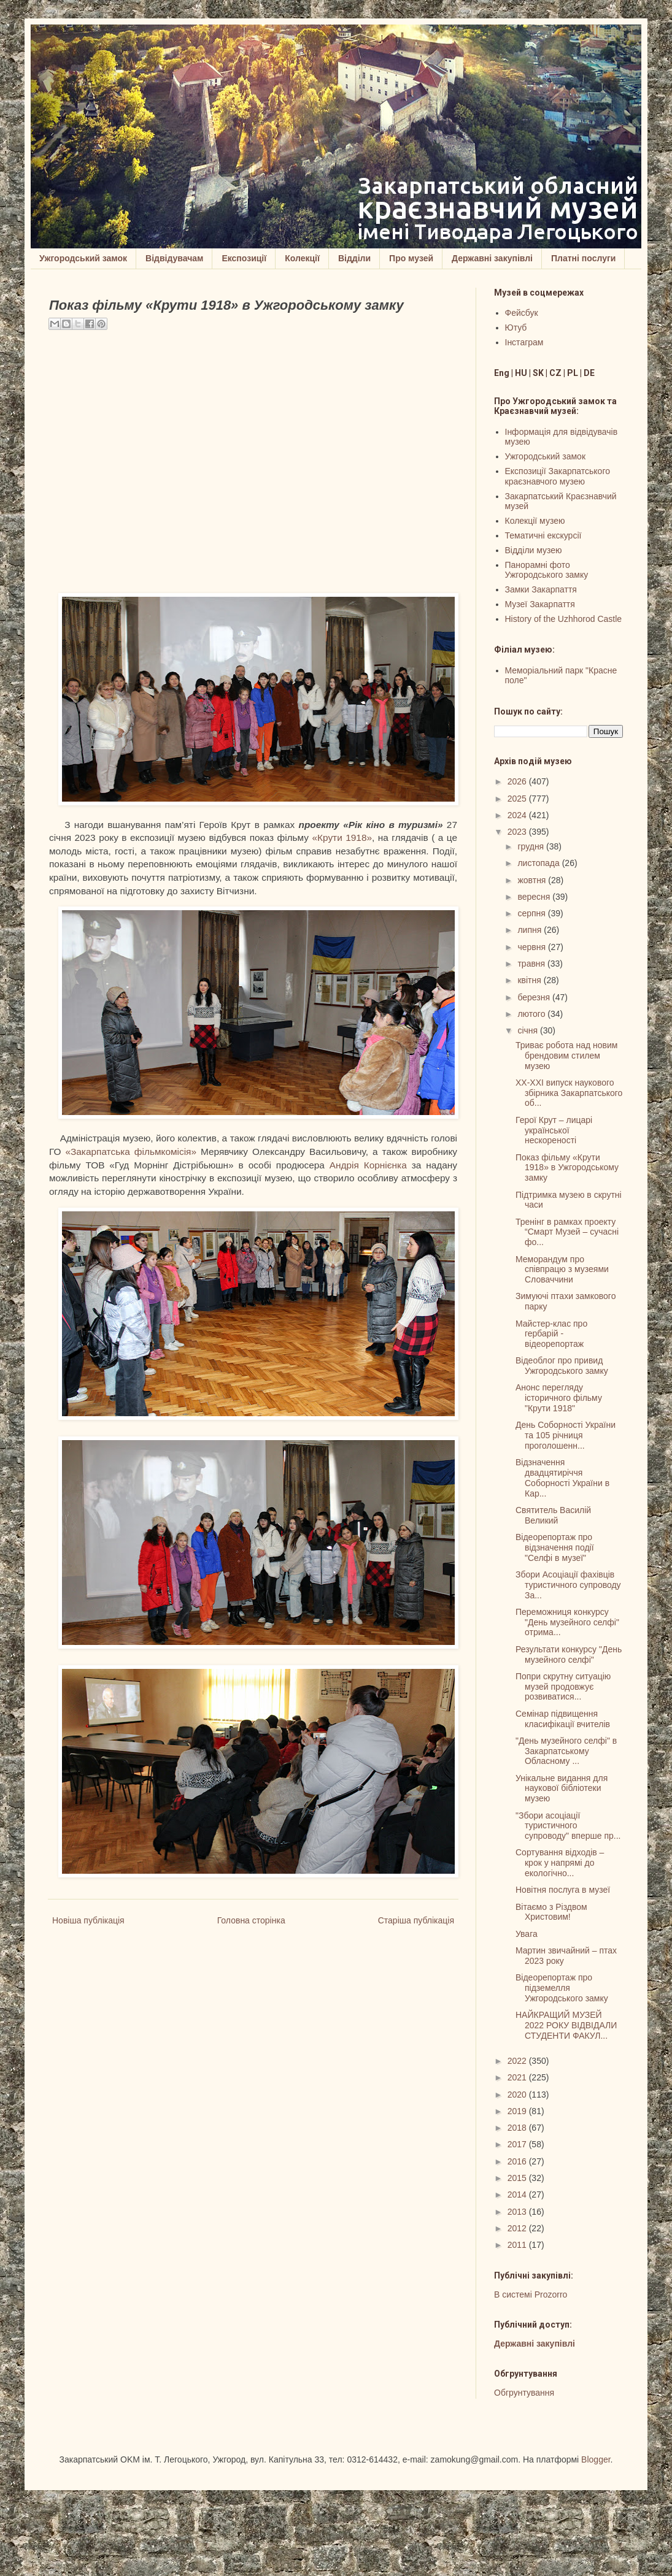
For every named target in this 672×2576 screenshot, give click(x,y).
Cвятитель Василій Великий (553, 1515)
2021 (518, 2077)
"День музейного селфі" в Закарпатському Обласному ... (566, 1751)
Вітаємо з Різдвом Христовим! (551, 1912)
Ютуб (516, 327)
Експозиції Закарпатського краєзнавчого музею (558, 476)
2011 (518, 2245)
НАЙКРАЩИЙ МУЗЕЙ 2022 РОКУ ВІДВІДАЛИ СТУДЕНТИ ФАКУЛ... (566, 2025)
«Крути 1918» (342, 837)
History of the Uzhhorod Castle (563, 619)
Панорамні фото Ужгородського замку (547, 570)
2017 (518, 2144)
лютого (532, 1014)
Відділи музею (533, 550)
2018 (518, 2128)
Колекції (302, 258)
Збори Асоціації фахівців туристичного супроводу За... (568, 1585)
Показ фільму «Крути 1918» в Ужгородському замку (567, 1167)
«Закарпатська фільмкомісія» (130, 1151)
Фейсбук (521, 313)
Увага (527, 1934)
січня (528, 1030)
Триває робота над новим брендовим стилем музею (566, 1055)
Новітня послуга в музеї (563, 1890)
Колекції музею (535, 521)
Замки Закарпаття (541, 589)
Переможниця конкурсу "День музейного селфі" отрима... (567, 1622)
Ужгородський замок (83, 258)
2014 (518, 2194)
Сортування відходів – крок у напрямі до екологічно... (560, 1862)
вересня (534, 897)
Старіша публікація (416, 1920)
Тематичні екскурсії (543, 535)
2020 (518, 2094)
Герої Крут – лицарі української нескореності (554, 1130)
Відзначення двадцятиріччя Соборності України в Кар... (562, 1477)
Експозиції (244, 258)
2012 (518, 2228)
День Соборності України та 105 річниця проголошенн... (566, 1435)
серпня (532, 913)
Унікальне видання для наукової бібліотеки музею (562, 1788)
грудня (531, 846)
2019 (518, 2111)
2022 (518, 2061)
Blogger (595, 2459)
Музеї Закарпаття (540, 604)
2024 (518, 815)
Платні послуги (583, 258)
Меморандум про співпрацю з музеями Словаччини (562, 1269)
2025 (518, 798)
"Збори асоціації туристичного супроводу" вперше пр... (568, 1826)
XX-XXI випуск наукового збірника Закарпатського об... (569, 1093)
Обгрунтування (524, 2393)
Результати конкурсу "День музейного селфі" (569, 1654)
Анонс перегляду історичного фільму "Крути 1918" (559, 1397)
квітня (530, 980)
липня (530, 930)
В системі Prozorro (530, 2294)
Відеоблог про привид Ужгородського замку (562, 1365)
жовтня (532, 880)
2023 (518, 832)
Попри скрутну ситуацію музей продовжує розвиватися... (563, 1686)
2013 (518, 2212)
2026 (518, 781)
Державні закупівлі (492, 258)
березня (534, 997)
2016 (518, 2161)
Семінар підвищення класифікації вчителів (563, 1719)
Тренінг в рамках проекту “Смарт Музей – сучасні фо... (567, 1232)
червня (532, 947)
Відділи (354, 258)
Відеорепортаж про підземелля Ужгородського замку (562, 1987)
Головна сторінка (251, 1920)
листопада (539, 863)
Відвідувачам (174, 258)
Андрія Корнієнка (368, 1165)
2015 (518, 2178)
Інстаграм (524, 342)
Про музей (411, 258)
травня (532, 963)
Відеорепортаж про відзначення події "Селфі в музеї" (555, 1547)
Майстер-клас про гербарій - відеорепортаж (551, 1334)
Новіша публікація (88, 1920)
